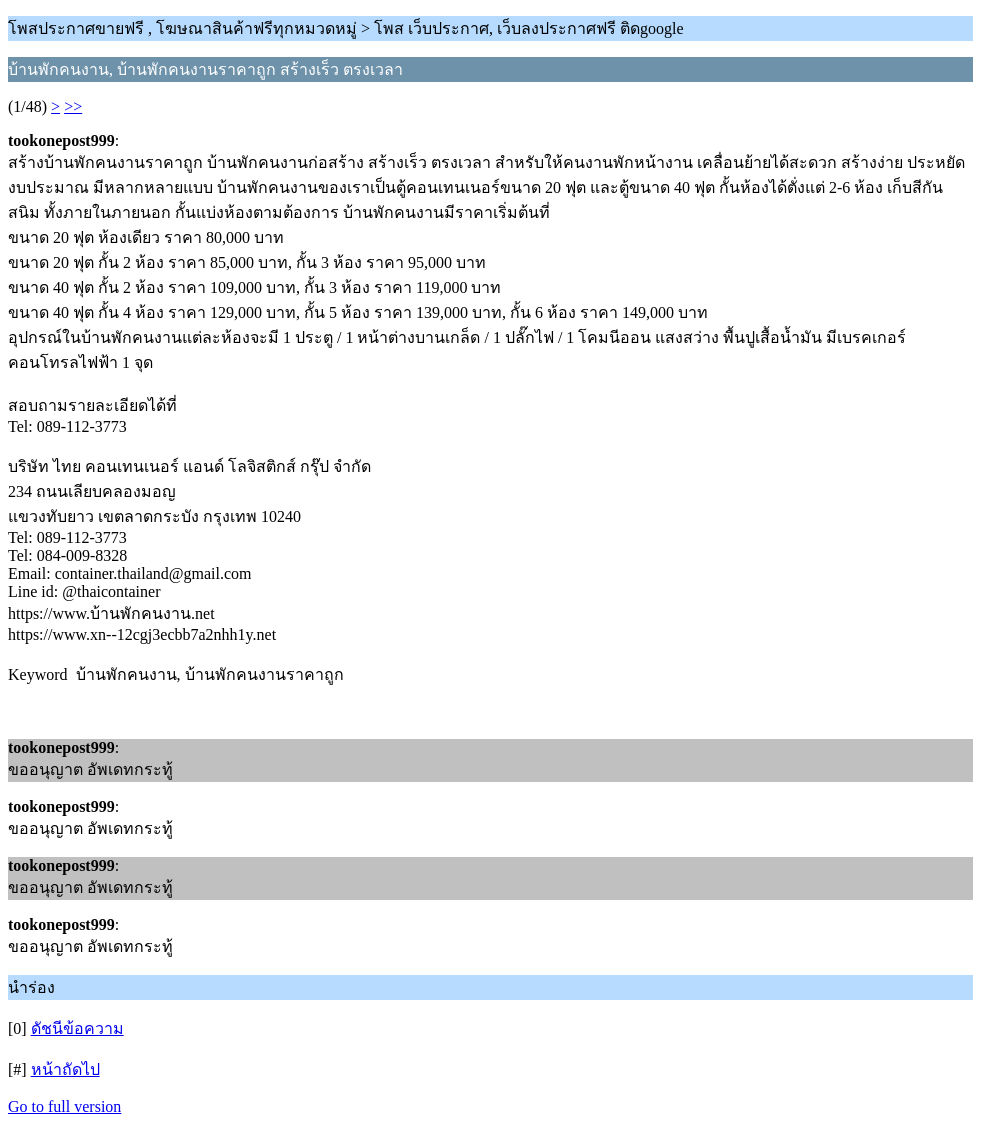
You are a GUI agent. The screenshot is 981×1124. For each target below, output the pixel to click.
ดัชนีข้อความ (77, 1028)
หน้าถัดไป (65, 1069)
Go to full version (64, 1106)
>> (73, 106)
